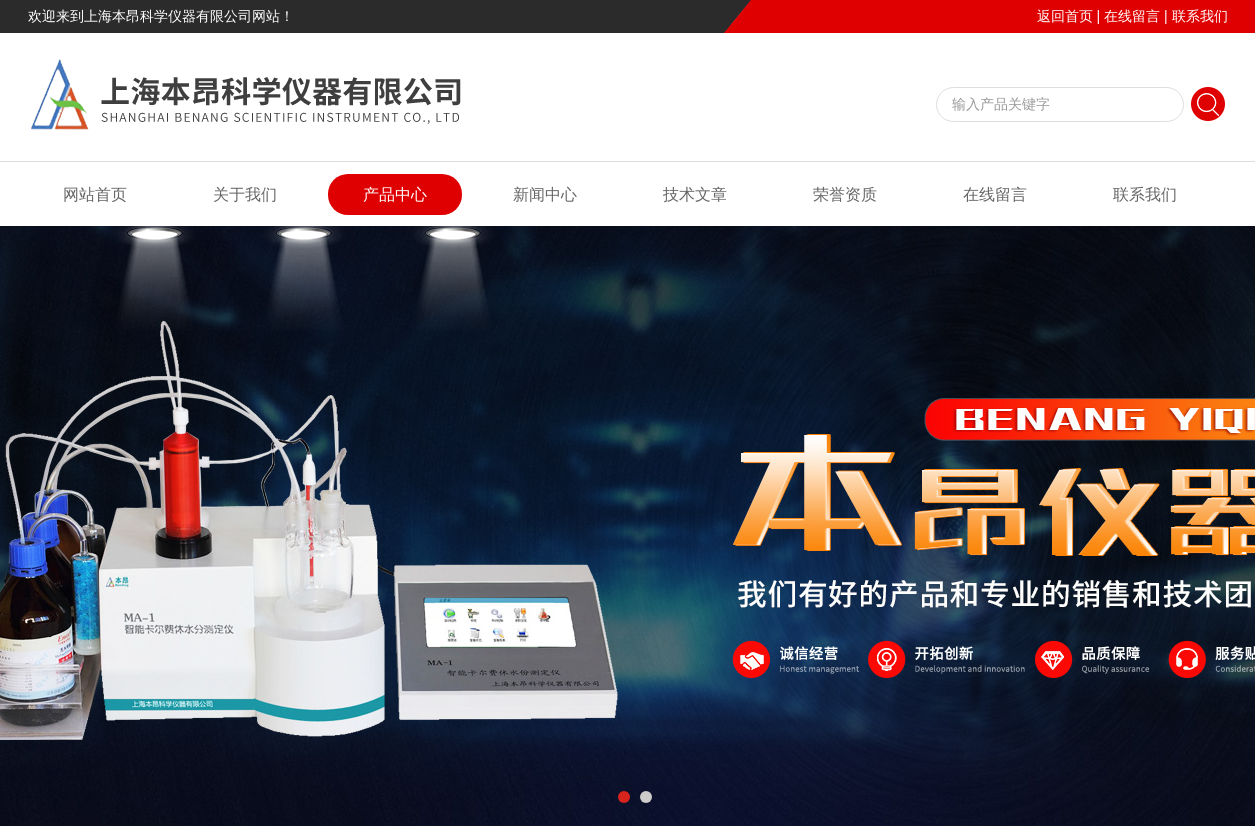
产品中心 (395, 194)
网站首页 (95, 194)
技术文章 (695, 194)
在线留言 (1132, 16)
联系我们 (1200, 16)
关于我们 (245, 194)
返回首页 (1065, 16)
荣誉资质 (845, 194)
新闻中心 (545, 194)
